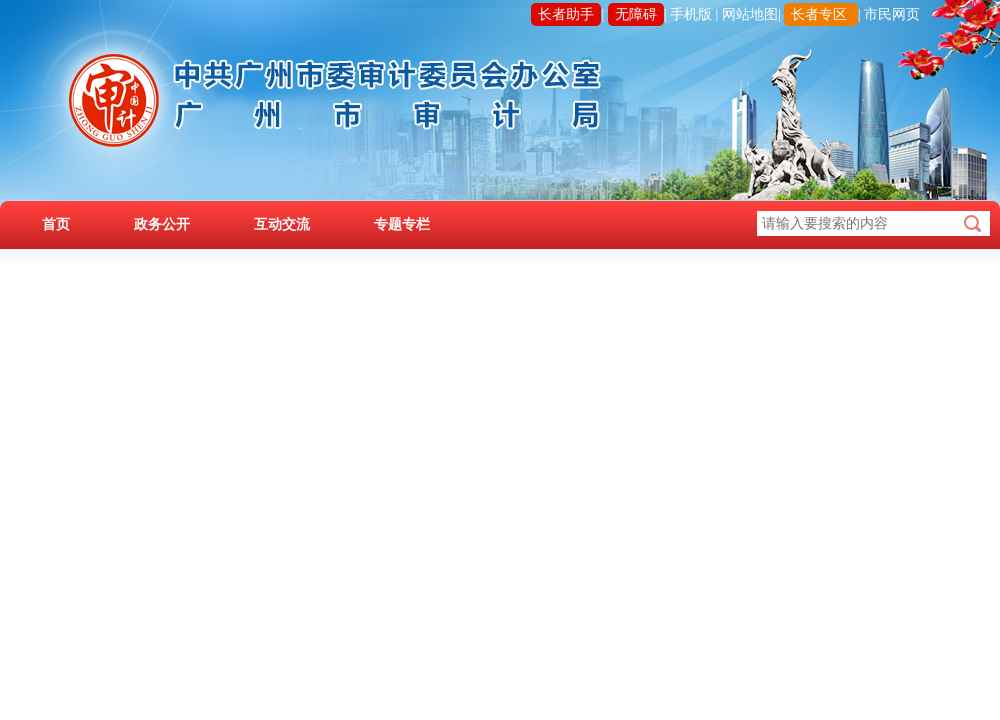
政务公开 (162, 224)
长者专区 (819, 14)
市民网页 (892, 14)
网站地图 (750, 14)
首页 (56, 224)
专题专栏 (402, 224)
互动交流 (282, 224)
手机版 (691, 14)
